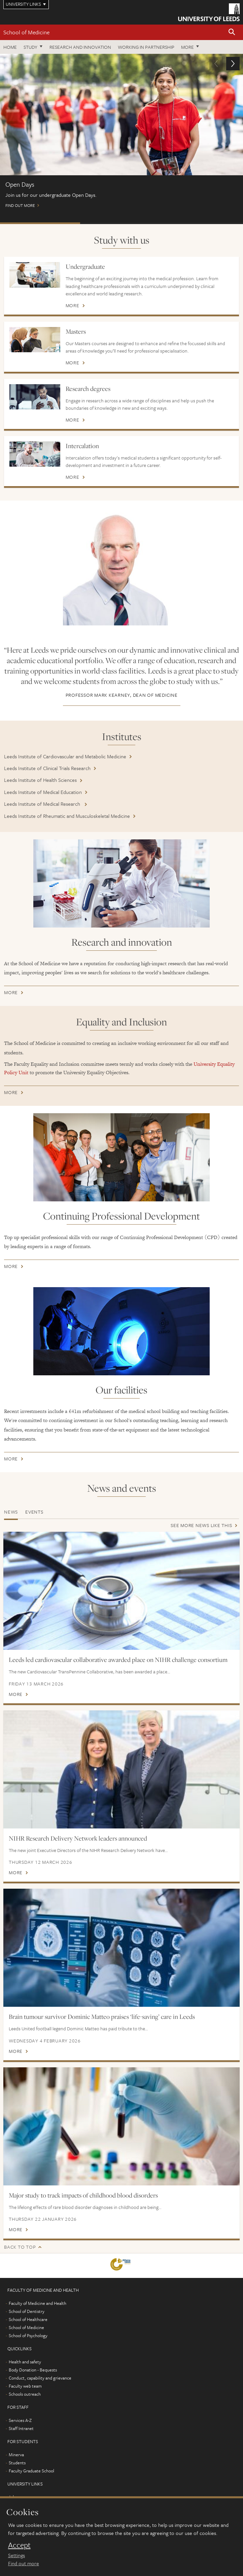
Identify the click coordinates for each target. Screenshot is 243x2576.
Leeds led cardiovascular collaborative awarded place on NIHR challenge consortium (118, 1659)
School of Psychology (28, 2335)
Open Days (40, 223)
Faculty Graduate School (31, 2470)
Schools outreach (25, 2394)
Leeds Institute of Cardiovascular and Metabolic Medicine (65, 756)
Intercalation (82, 445)
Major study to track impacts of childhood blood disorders (83, 2195)
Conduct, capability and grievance (40, 2377)
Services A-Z (20, 2420)
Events (34, 1511)
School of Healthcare (28, 2319)
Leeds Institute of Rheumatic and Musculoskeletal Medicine (67, 816)
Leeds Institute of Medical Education (43, 792)
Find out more (121, 134)
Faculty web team (25, 2386)
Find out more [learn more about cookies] (23, 2563)
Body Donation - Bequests (33, 2369)
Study (30, 46)
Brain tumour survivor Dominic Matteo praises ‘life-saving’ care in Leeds (102, 2016)
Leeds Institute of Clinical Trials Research (47, 768)
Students (17, 2462)
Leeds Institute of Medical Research (42, 803)
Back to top (20, 2246)
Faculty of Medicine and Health (37, 2303)
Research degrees (88, 388)
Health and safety (25, 2361)
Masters (76, 331)
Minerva (16, 2454)
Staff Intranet (21, 2428)
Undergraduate (85, 266)
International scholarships (202, 223)
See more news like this (201, 1525)
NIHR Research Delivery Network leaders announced (78, 1838)
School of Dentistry (26, 2311)
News (11, 1511)
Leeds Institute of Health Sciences (40, 780)
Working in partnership (146, 46)
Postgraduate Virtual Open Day (120, 223)
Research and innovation (80, 46)
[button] (232, 32)
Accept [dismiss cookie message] (19, 2545)
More (187, 46)
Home (10, 46)
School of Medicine (26, 32)
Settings (16, 2555)
